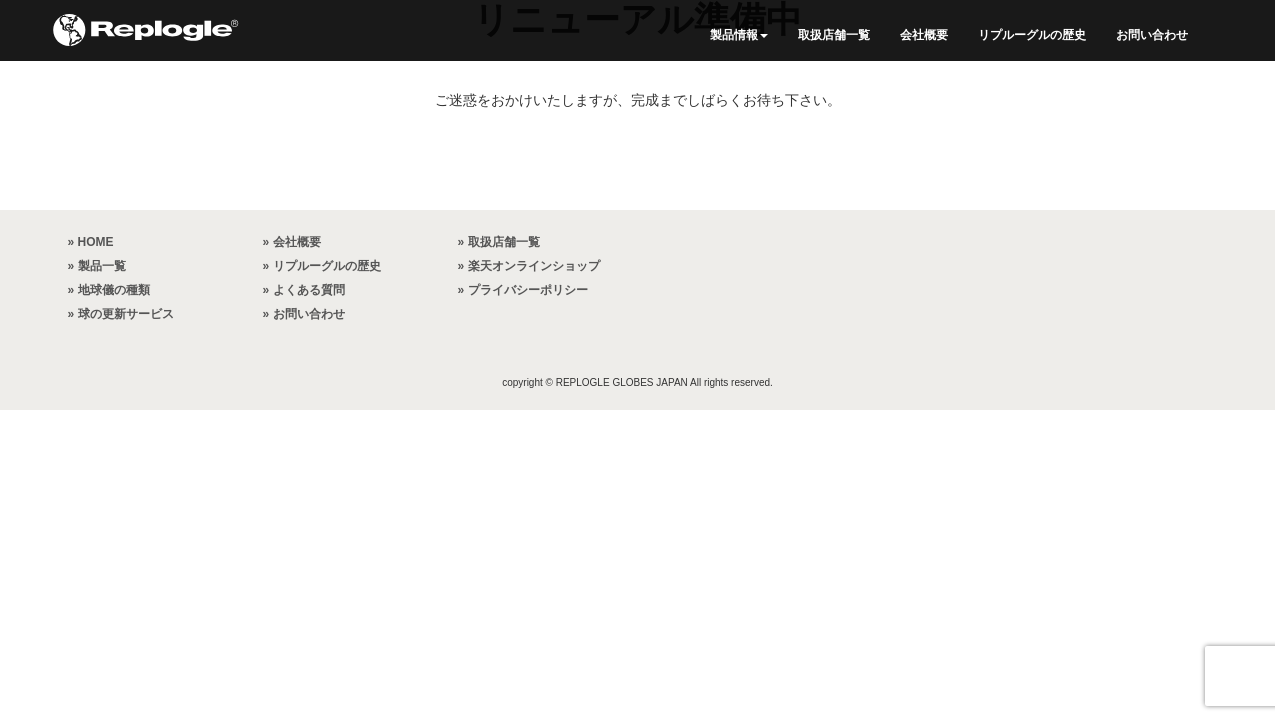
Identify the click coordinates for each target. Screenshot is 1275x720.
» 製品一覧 (97, 266)
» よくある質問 (304, 290)
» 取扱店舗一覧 (499, 242)
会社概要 (924, 35)
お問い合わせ (1152, 35)
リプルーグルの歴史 (1032, 35)
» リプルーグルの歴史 (322, 266)
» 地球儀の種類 (109, 290)
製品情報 (739, 35)
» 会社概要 (292, 242)
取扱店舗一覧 (834, 35)
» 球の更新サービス (121, 314)
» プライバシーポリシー (523, 290)
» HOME (91, 242)
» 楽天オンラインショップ (529, 266)
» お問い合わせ (304, 314)
